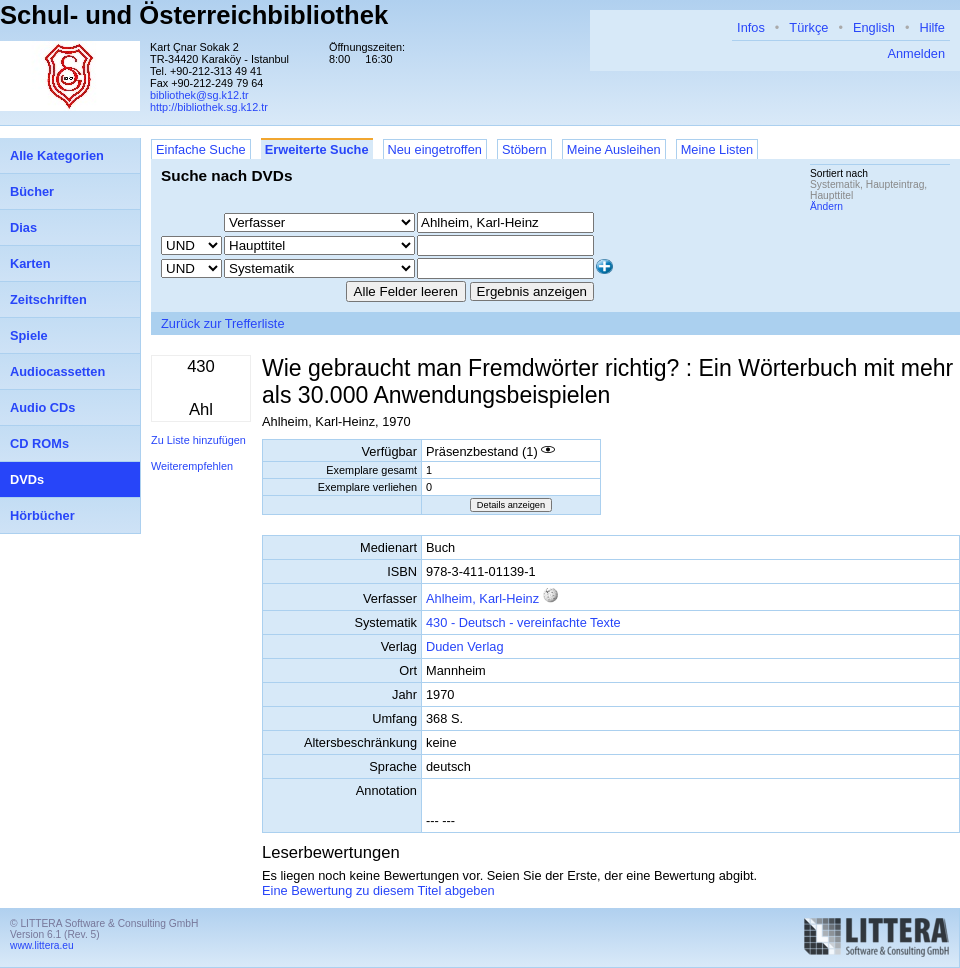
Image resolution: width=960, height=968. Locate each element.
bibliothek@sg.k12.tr (199, 95)
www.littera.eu (42, 945)
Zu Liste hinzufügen (198, 440)
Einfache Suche (201, 149)
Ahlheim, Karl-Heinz (482, 598)
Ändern (826, 206)
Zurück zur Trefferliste (223, 323)
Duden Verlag (465, 646)
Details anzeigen (511, 505)
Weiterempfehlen (192, 466)
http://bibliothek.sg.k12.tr (209, 107)
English (874, 27)
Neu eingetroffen (435, 149)
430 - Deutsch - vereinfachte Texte (523, 622)
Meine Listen (717, 149)
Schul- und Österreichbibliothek (194, 15)
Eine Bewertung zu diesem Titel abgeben (378, 890)
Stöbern (524, 149)
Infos (751, 27)
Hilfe (932, 27)
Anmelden (916, 53)
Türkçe (808, 27)
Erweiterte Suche (317, 149)
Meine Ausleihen (614, 149)
